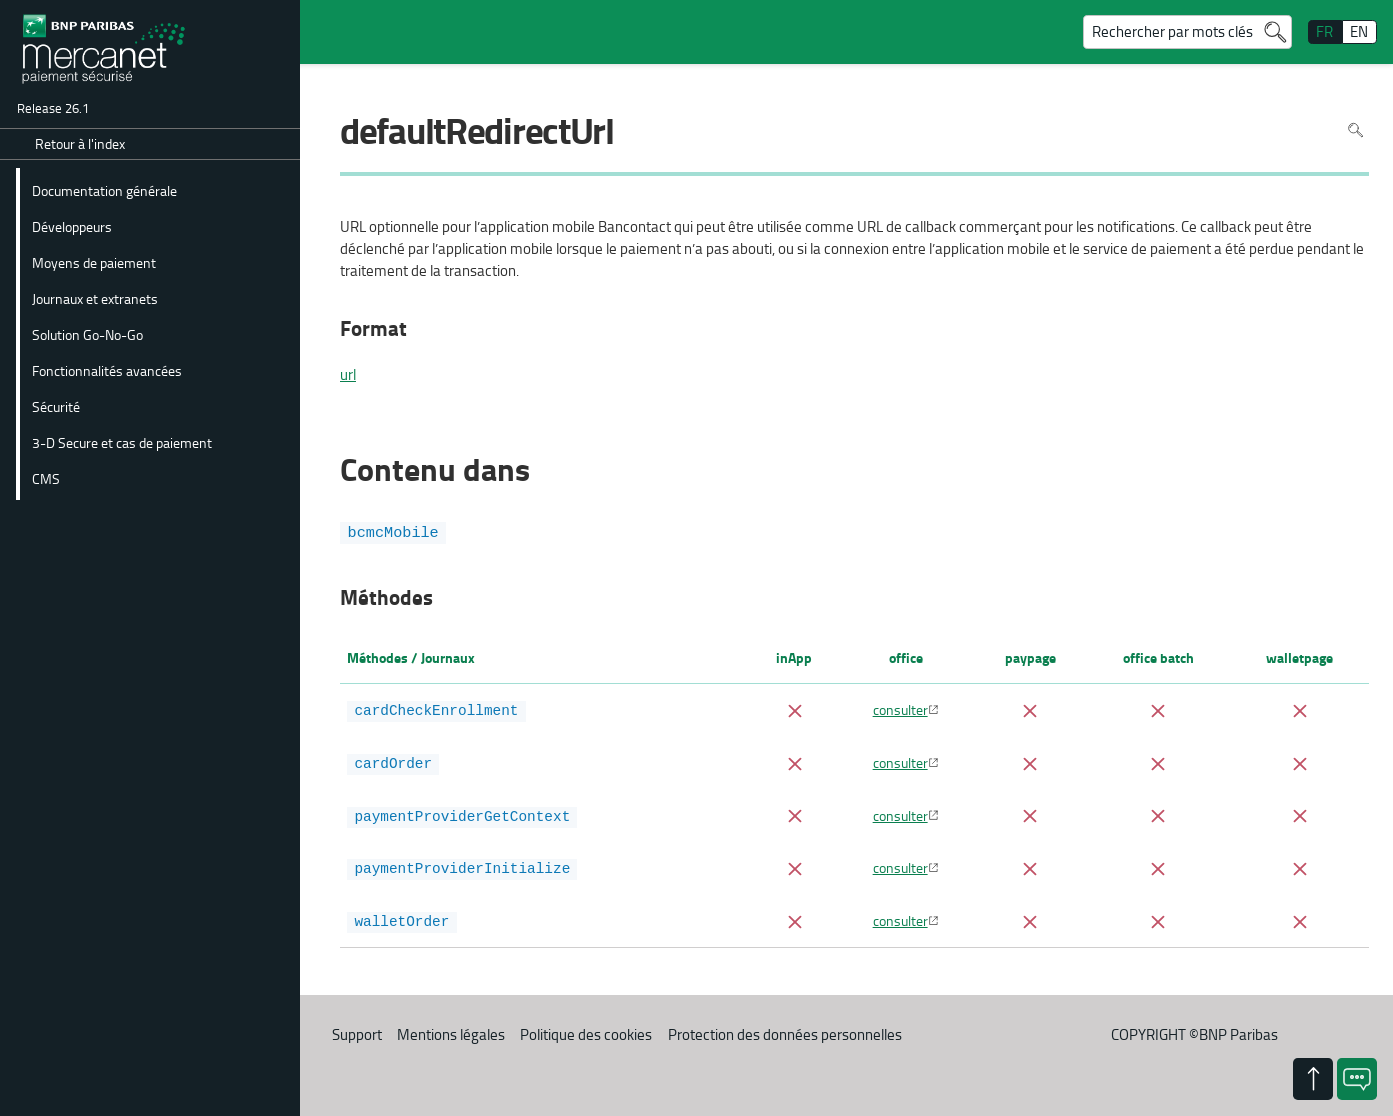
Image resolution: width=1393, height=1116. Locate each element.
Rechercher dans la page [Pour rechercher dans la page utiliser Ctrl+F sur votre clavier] (1355, 130)
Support (357, 1029)
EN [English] (1359, 31)
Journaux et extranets (95, 298)
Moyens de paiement (94, 262)
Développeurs (72, 226)
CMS (46, 478)
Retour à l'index (80, 143)
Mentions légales (451, 1029)
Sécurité (56, 406)
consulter (900, 709)
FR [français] (1324, 31)
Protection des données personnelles (785, 1029)
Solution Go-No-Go (87, 334)
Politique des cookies (586, 1029)
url (348, 375)
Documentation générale (104, 190)
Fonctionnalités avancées (107, 370)
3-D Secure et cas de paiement (122, 442)
